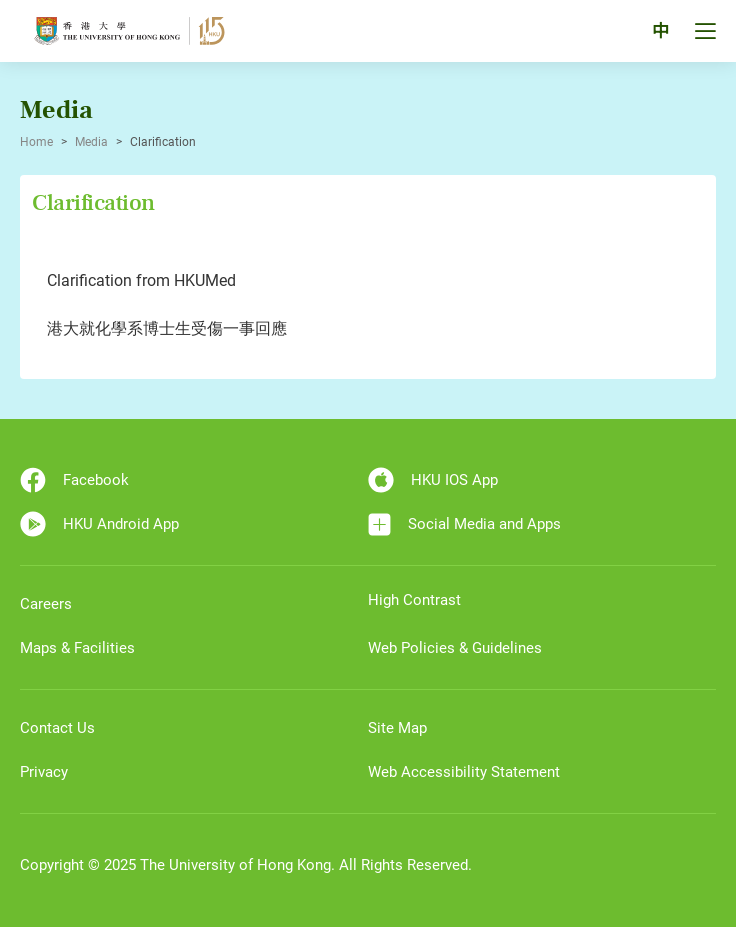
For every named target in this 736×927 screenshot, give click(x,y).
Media (91, 142)
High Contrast (414, 600)
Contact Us (57, 728)
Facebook (74, 480)
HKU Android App (99, 524)
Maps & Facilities (77, 648)
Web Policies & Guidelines (455, 648)
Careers (46, 604)
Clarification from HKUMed (141, 280)
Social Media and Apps (464, 524)
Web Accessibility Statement (464, 772)
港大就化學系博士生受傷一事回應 (167, 328)
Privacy (44, 772)
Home (36, 142)
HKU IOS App (433, 480)
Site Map (397, 728)
